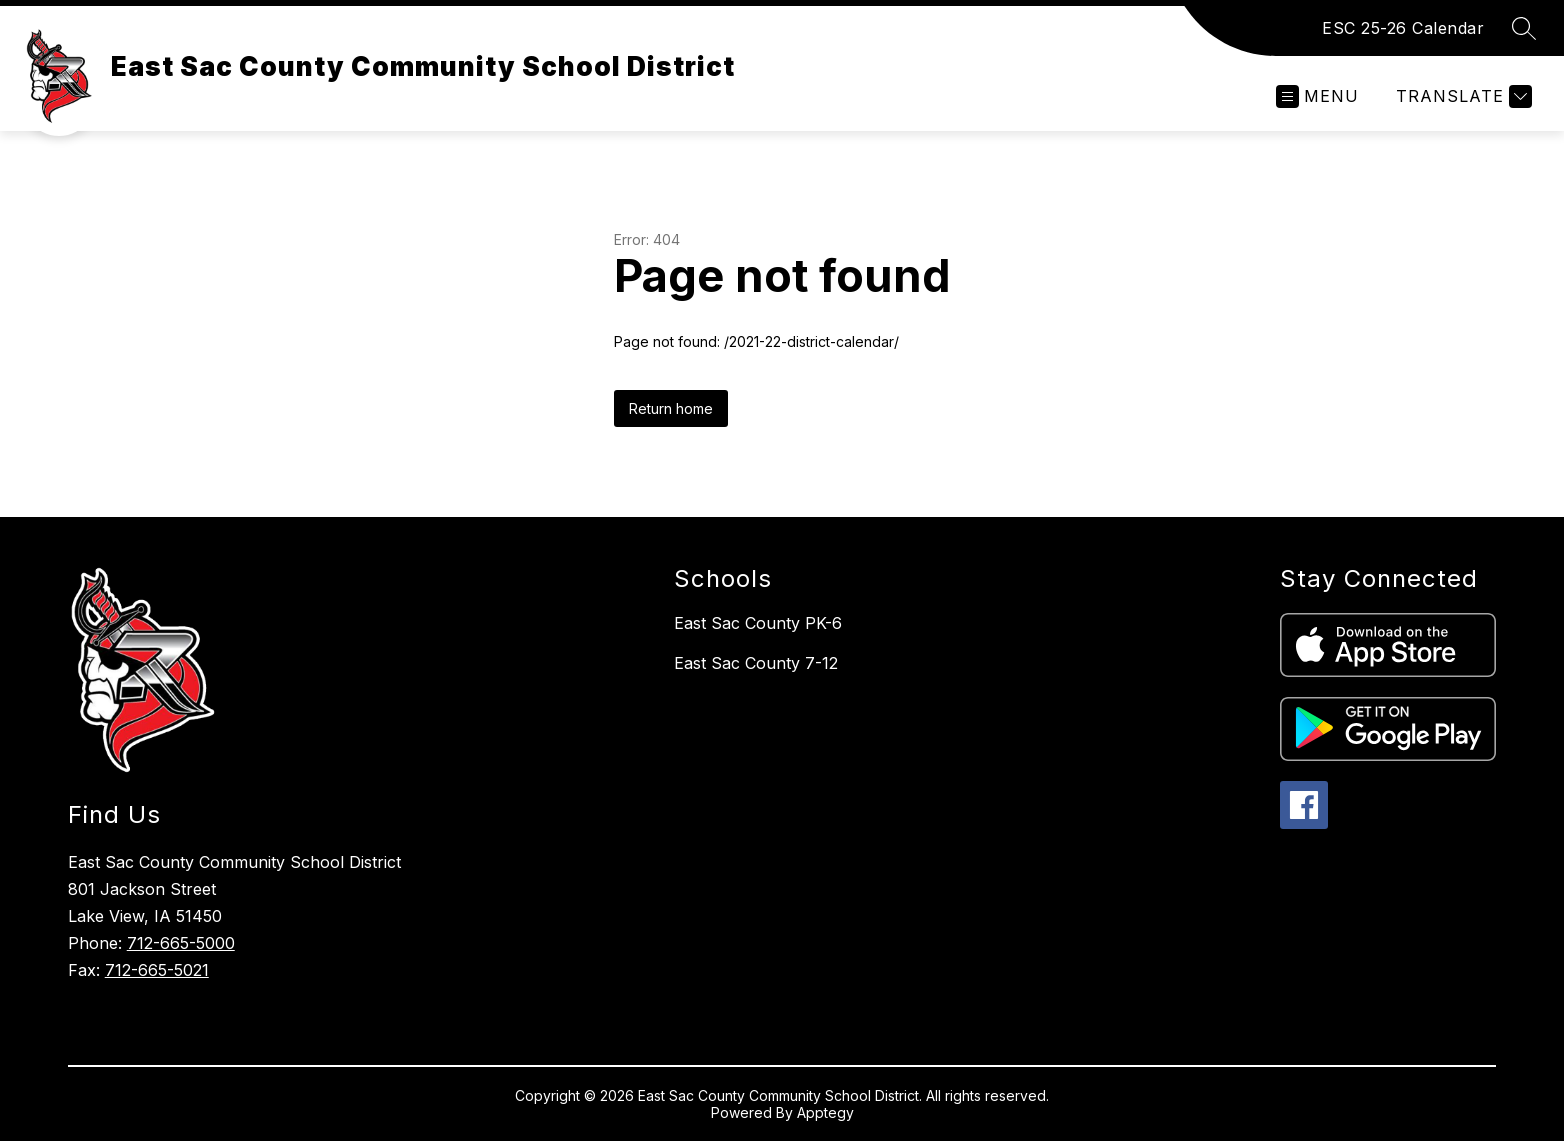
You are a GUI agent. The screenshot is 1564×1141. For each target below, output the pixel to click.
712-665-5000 (181, 943)
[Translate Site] (1461, 96)
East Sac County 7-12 (756, 663)
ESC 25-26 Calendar (1403, 28)
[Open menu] (1317, 96)
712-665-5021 (157, 970)
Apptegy (825, 1112)
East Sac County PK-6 (758, 623)
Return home (671, 408)
